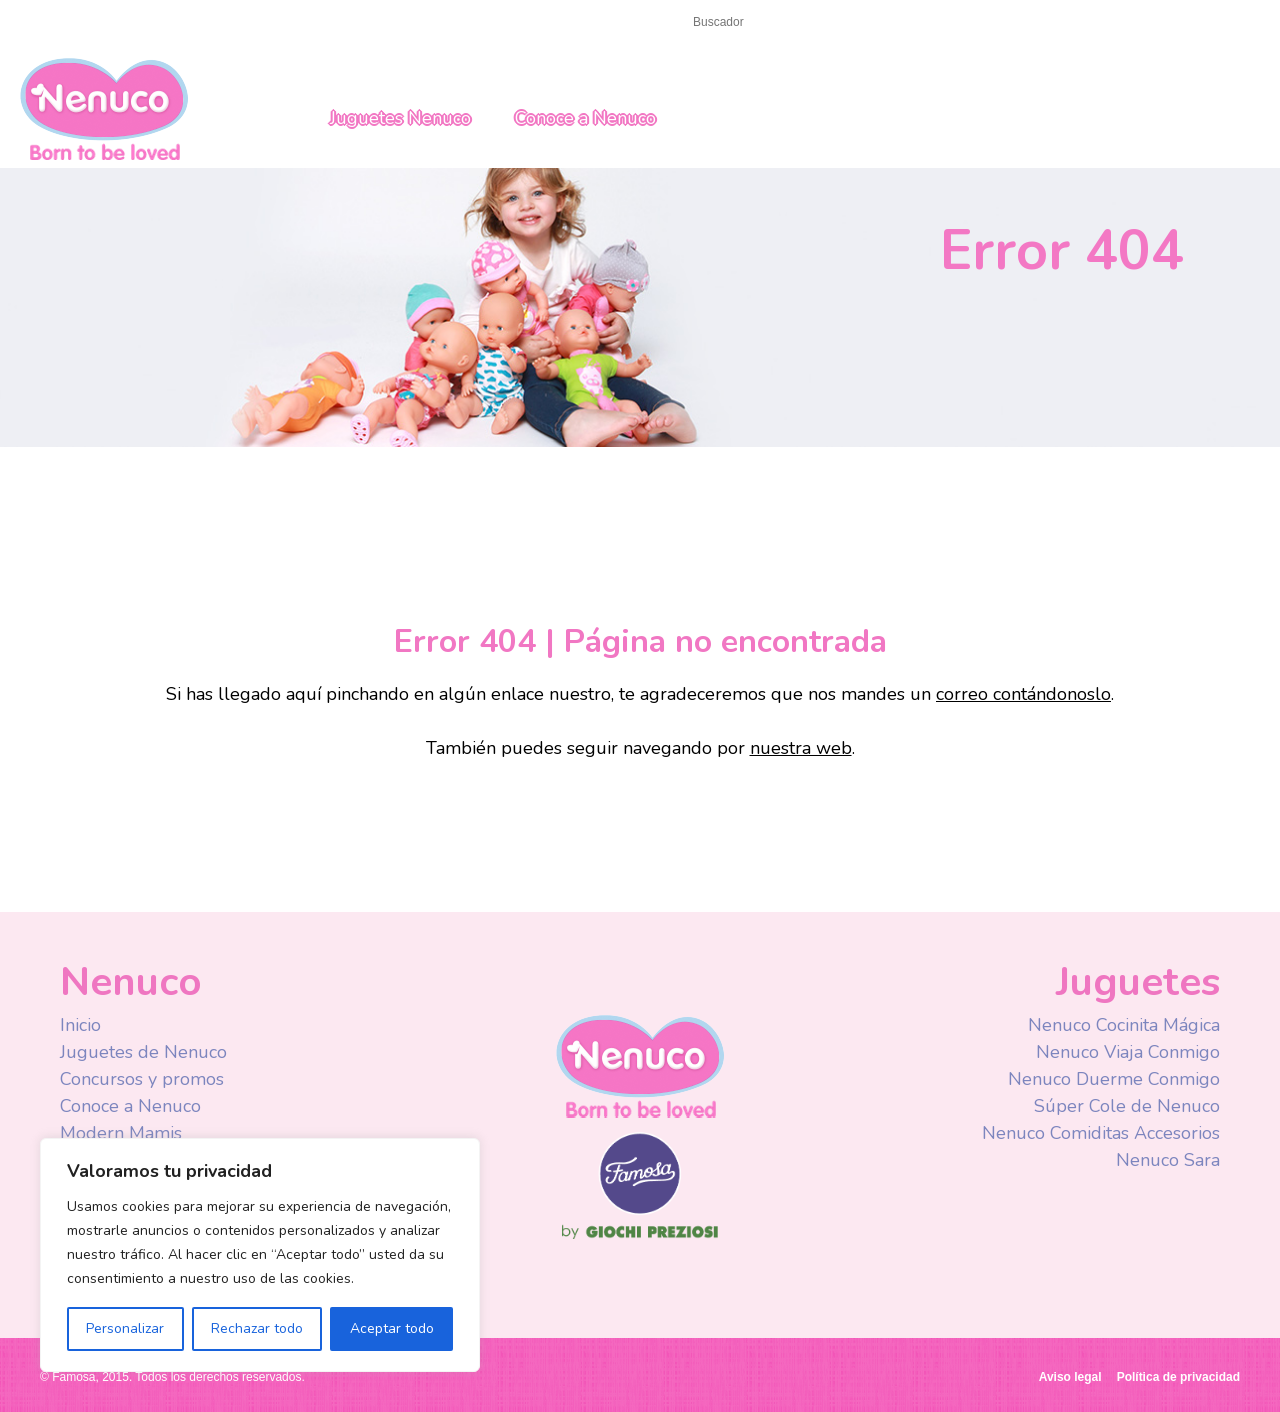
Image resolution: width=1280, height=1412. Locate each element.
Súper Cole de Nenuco (1127, 1106)
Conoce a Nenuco (585, 118)
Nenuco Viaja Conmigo (1128, 1052)
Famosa (640, 1210)
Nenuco (104, 107)
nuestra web (801, 748)
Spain (1115, 23)
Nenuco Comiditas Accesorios (1101, 1133)
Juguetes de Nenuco (143, 1052)
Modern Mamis (121, 1133)
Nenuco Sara (1168, 1160)
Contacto (133, 21)
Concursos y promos (142, 1079)
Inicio (58, 21)
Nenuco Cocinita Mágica (1124, 1025)
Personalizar (125, 1328)
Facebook (922, 24)
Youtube (962, 24)
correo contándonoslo (1023, 694)
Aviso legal (1070, 1377)
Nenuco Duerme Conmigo (1114, 1079)
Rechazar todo (257, 1328)
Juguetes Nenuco (400, 118)
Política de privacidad (1178, 1377)
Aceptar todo (392, 1328)
